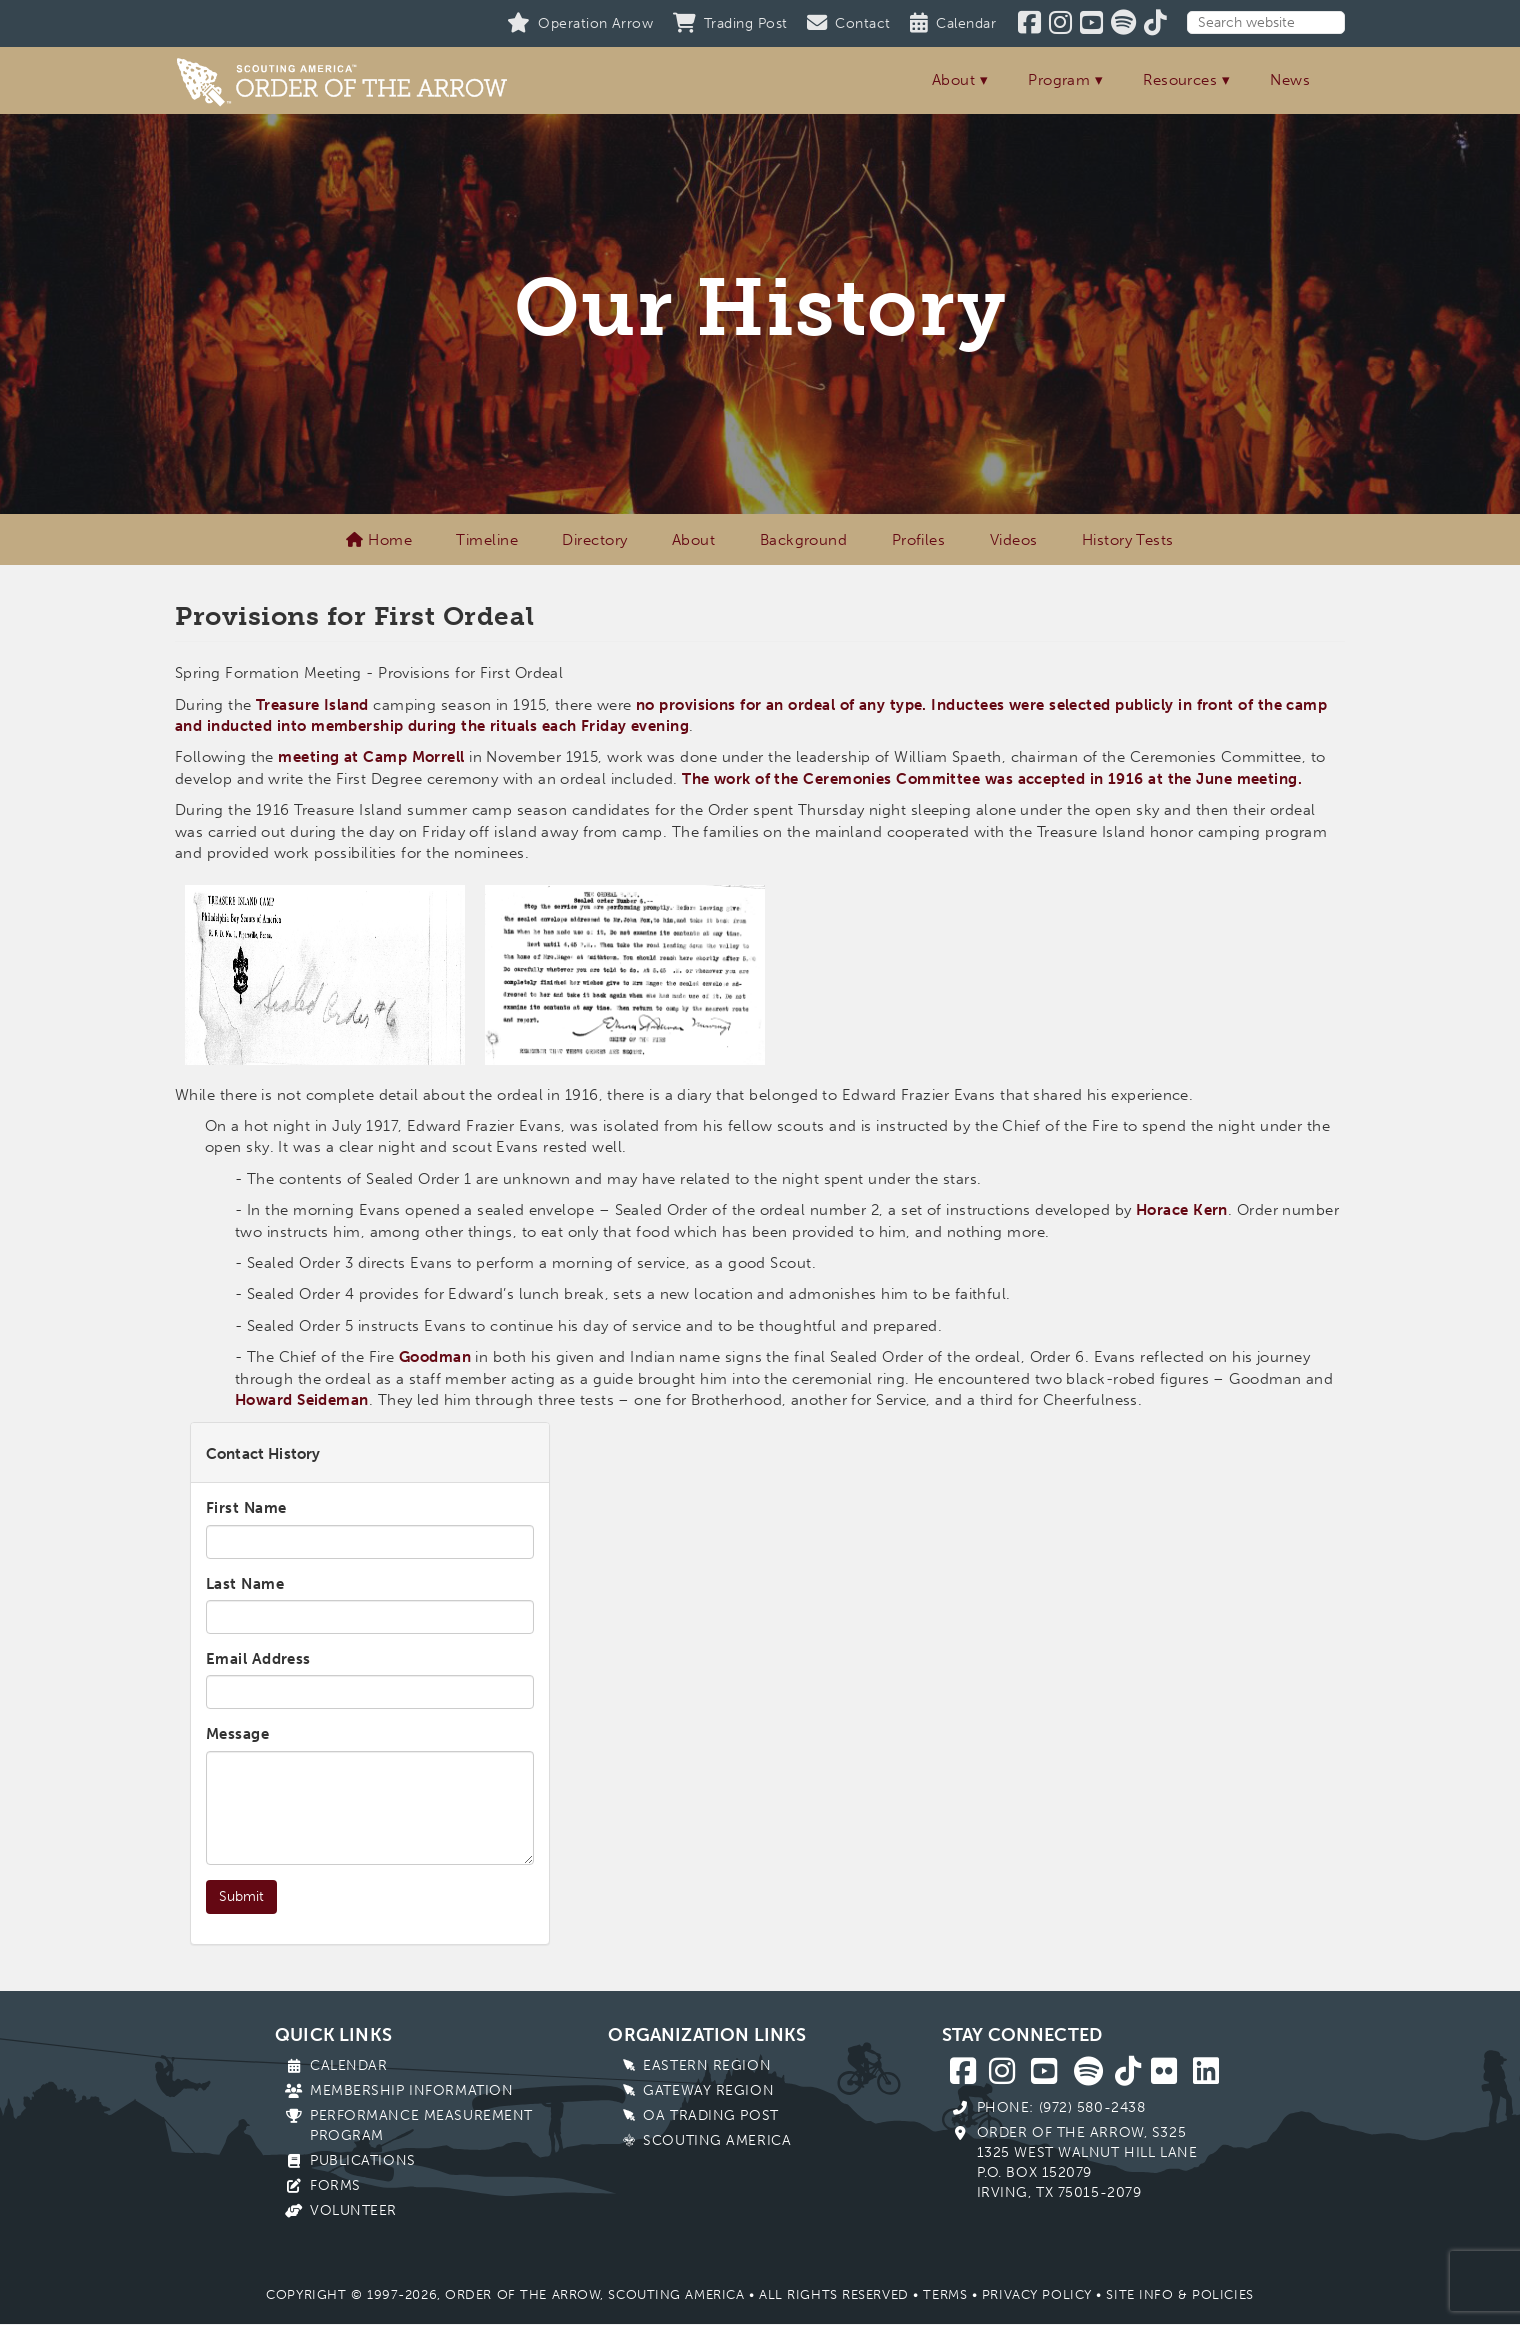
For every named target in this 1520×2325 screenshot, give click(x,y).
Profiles (919, 540)
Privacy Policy (1037, 2294)
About (953, 80)
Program (1059, 80)
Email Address (258, 1659)
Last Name (245, 1584)
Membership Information (411, 2090)
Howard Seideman (302, 1400)
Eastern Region (707, 2065)
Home (379, 540)
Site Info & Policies (1179, 2294)
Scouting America (717, 2140)
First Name (246, 1508)
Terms (945, 2294)
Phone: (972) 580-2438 (1061, 2107)
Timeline (487, 540)
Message (237, 1734)
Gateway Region (708, 2090)
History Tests (1128, 540)
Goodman (435, 1357)
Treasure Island (312, 705)
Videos (1014, 540)
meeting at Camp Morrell (371, 757)
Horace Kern (1182, 1210)
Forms (335, 2185)
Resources (1180, 80)
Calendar (348, 2065)
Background (804, 540)
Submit (241, 1896)
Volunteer (353, 2210)
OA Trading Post (710, 2115)
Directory (594, 540)
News (1290, 80)
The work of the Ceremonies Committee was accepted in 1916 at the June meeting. (992, 779)
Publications (363, 2160)
